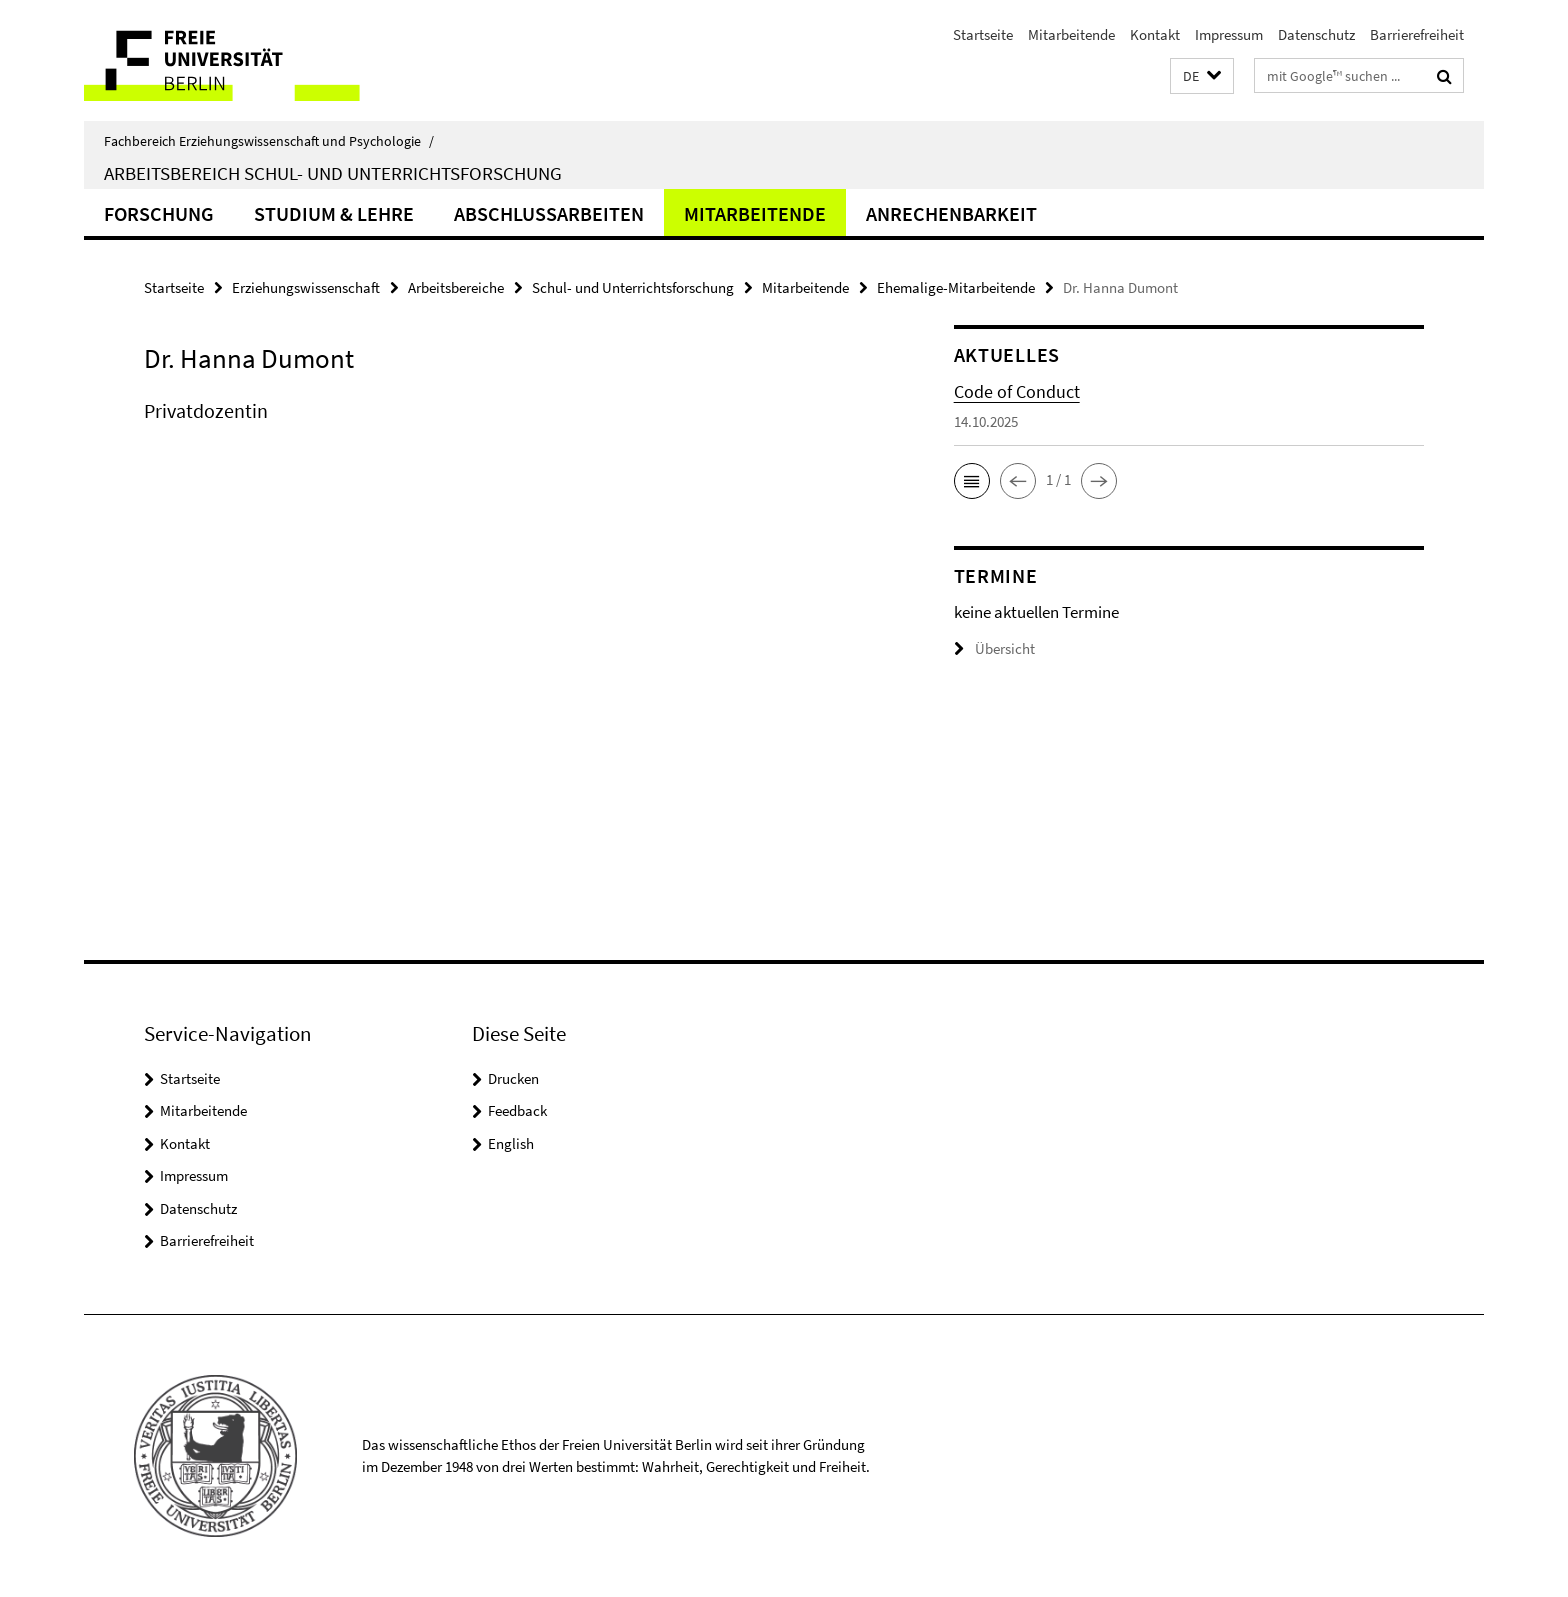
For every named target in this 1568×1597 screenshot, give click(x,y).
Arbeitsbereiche (456, 287)
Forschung (159, 213)
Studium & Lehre (334, 213)
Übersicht (994, 648)
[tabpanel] (511, 431)
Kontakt (1155, 34)
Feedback (517, 1110)
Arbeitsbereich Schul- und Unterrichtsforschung (333, 173)
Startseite (983, 34)
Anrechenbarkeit (951, 213)
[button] (1202, 76)
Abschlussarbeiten (549, 213)
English (511, 1143)
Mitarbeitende (1071, 34)
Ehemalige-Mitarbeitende (956, 287)
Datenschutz (1316, 34)
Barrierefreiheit (1417, 34)
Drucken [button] (513, 1078)
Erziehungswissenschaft (306, 287)
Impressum (1229, 34)
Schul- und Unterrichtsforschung (633, 287)
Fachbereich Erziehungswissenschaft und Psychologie (269, 141)
